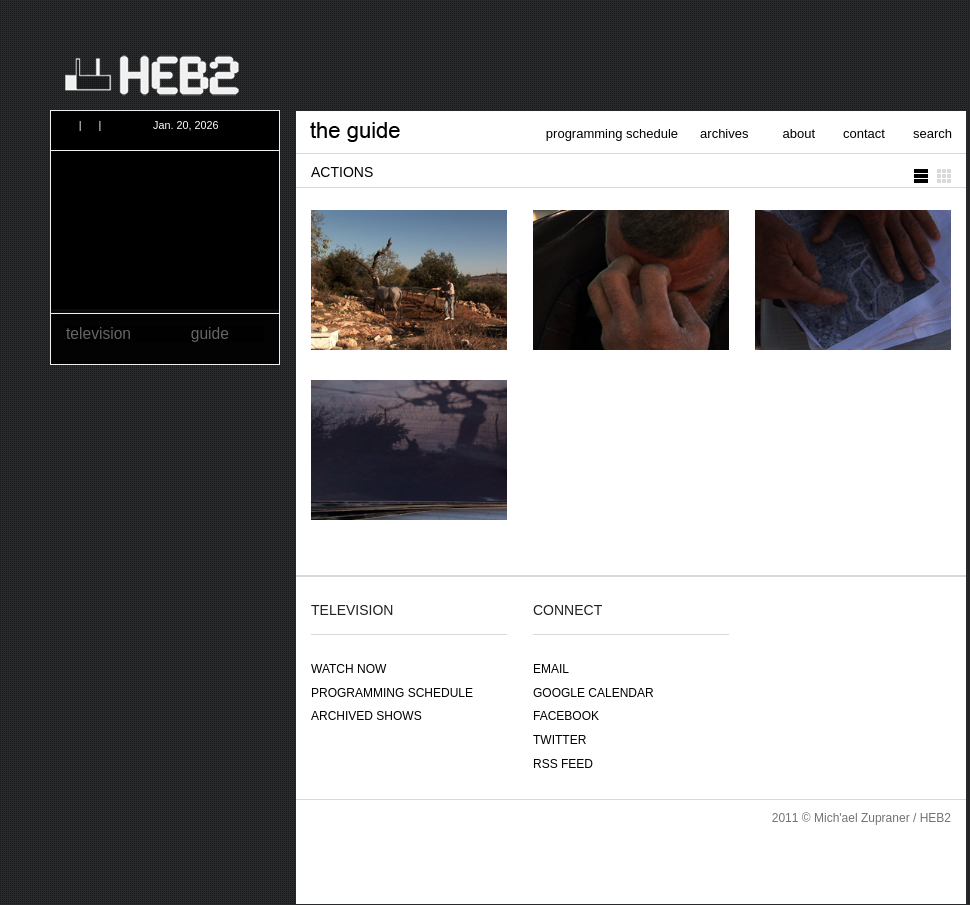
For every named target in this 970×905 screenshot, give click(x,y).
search (932, 133)
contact (864, 133)
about (799, 133)
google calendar (593, 693)
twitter (559, 740)
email (551, 669)
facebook (566, 716)
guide (210, 333)
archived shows (366, 716)
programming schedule (612, 133)
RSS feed (563, 764)
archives (724, 133)
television (98, 333)
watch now (348, 669)
